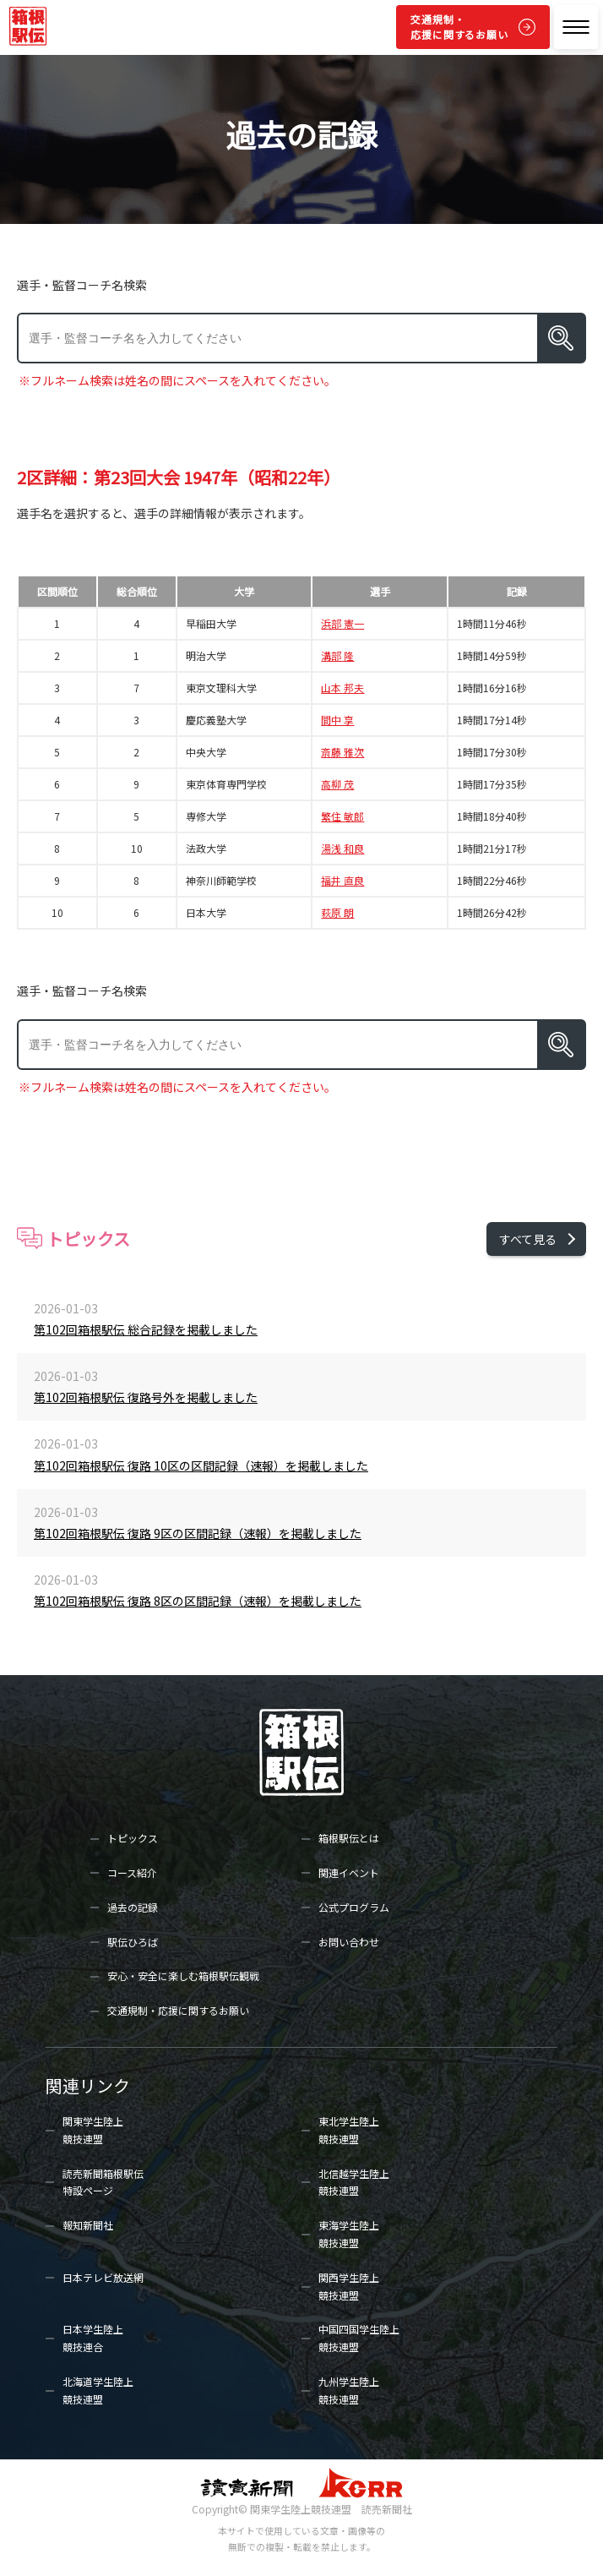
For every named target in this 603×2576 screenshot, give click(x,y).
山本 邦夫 (342, 688)
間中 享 (337, 720)
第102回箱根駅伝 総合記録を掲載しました (146, 1329)
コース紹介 (132, 1872)
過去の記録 (132, 1907)
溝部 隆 (337, 656)
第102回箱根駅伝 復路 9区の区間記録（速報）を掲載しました (197, 1533)
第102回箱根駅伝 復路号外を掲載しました (146, 1397)
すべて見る (528, 1239)
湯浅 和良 (342, 848)
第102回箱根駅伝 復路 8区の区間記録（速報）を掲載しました (197, 1600)
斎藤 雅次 (342, 752)
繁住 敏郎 (342, 816)
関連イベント (348, 1872)
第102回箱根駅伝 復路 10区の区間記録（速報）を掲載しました (201, 1465)
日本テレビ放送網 (103, 2277)
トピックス (132, 1838)
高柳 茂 (337, 784)
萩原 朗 (337, 913)
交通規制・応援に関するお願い (459, 26)
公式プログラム (353, 1907)
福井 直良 (342, 880)
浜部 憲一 (342, 623)
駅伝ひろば (132, 1942)
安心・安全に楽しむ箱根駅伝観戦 (183, 1975)
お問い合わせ (348, 1942)
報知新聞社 (87, 2225)
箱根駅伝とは (348, 1838)
